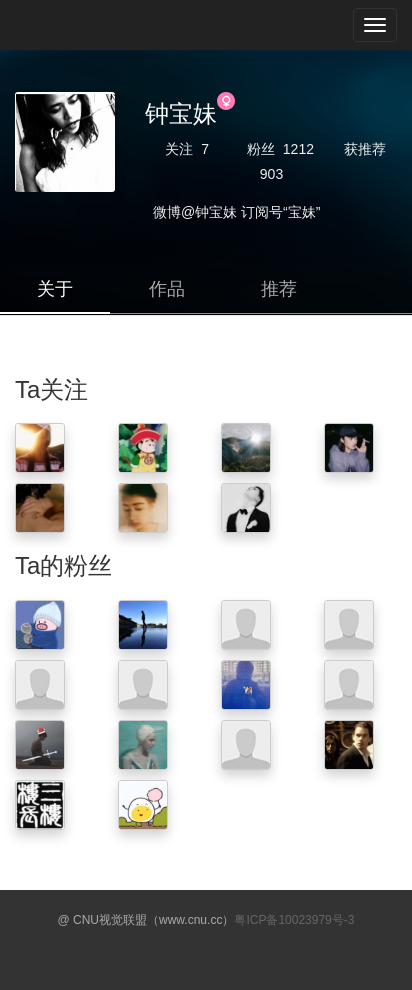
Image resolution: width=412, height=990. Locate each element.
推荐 (279, 289)
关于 (55, 289)
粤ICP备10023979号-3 (294, 920)
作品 (167, 289)
